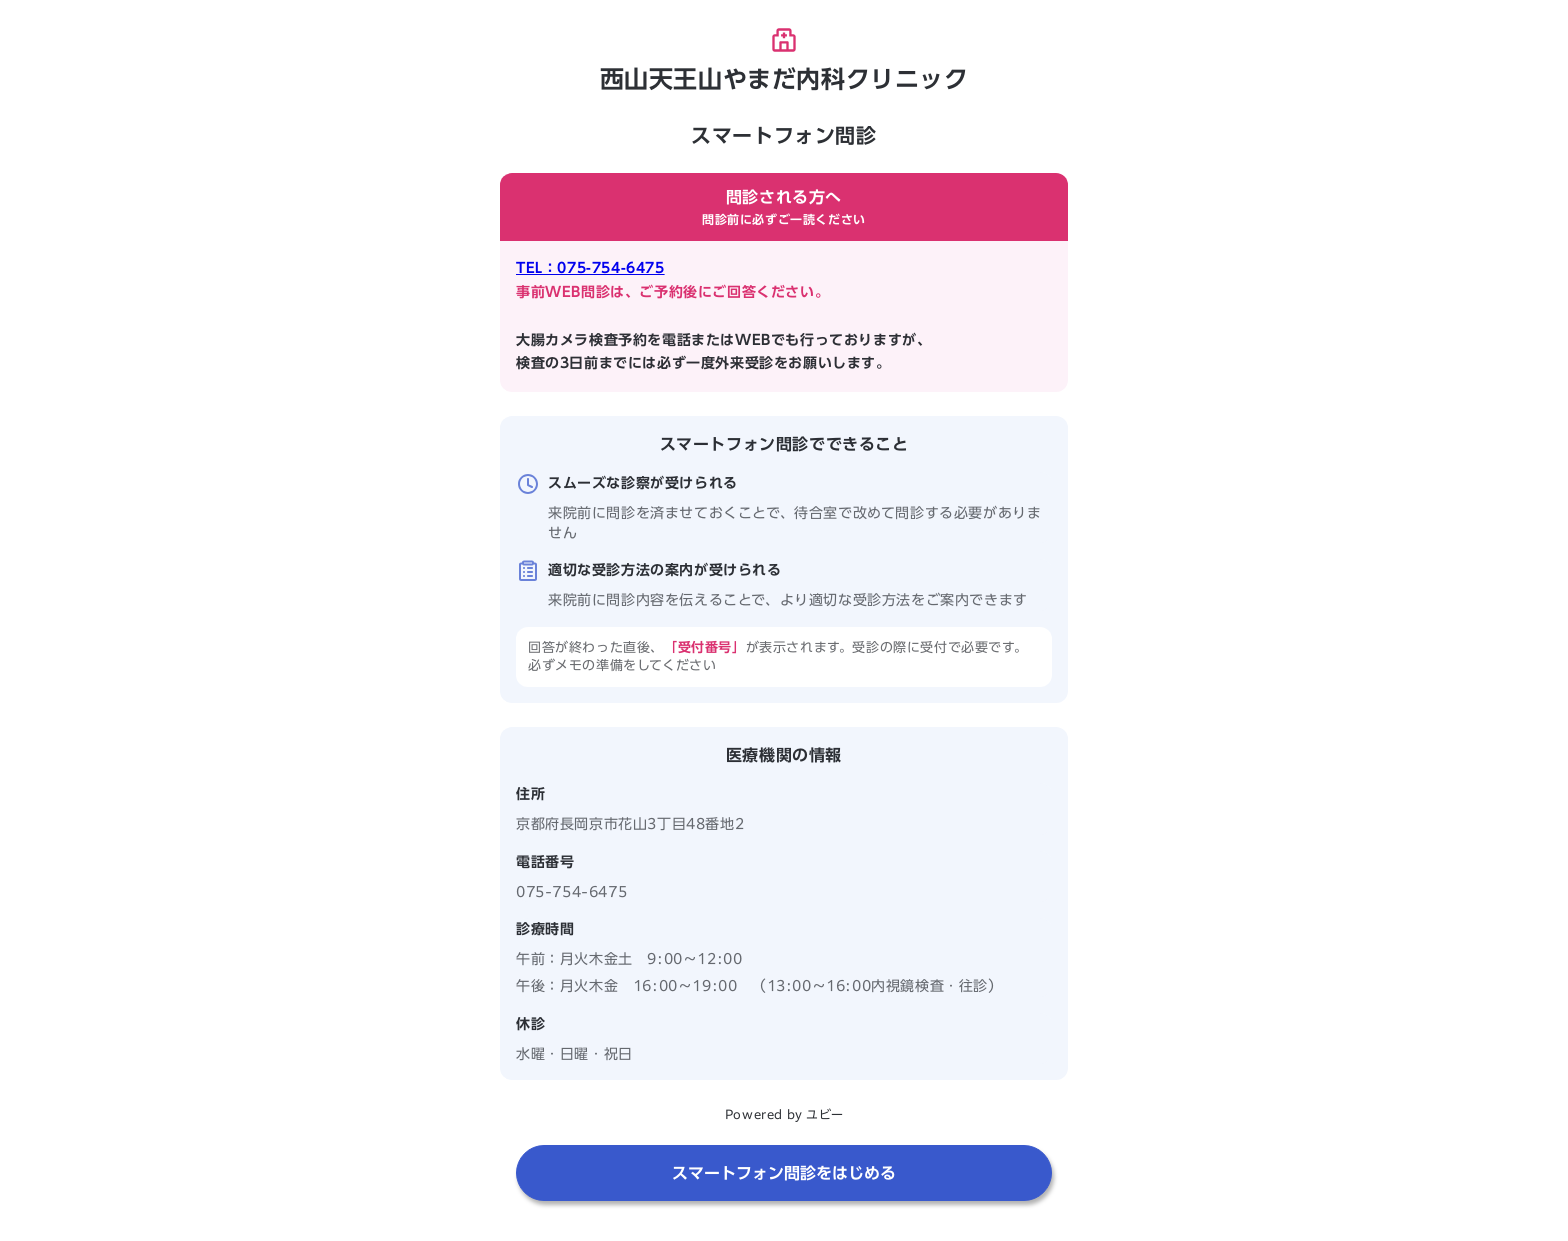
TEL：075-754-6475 (590, 268)
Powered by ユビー (784, 1114)
